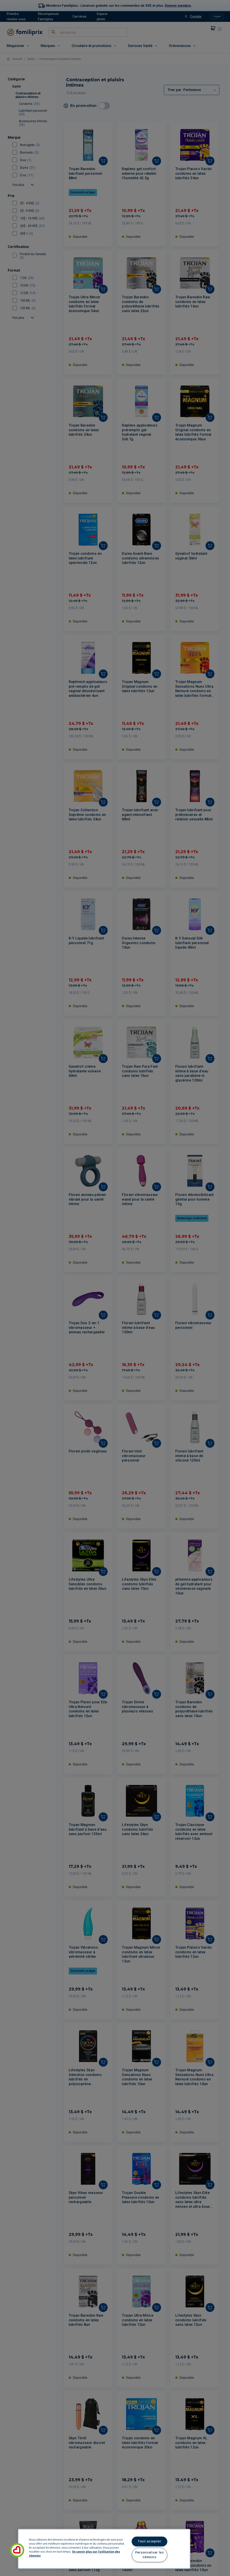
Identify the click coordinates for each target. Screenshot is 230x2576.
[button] (17, 2550)
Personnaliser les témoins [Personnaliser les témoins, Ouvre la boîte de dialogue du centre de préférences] (149, 2554)
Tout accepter (149, 2541)
